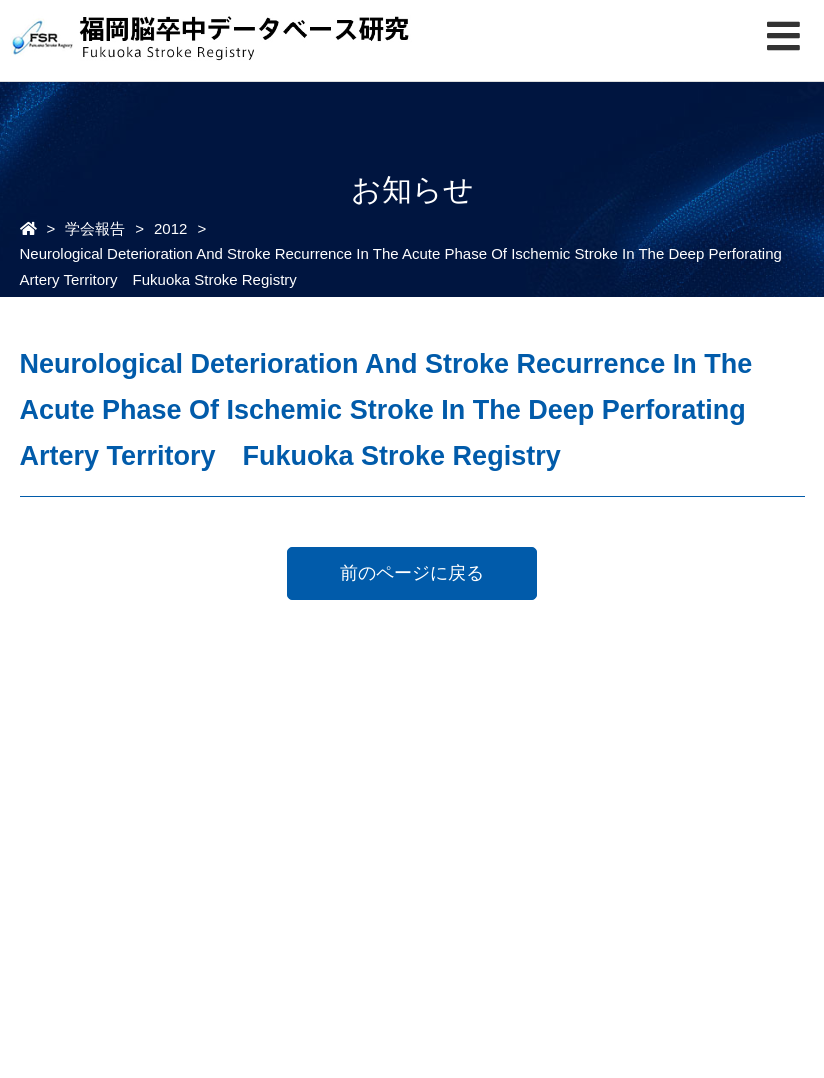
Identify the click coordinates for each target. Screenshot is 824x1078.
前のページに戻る (412, 573)
